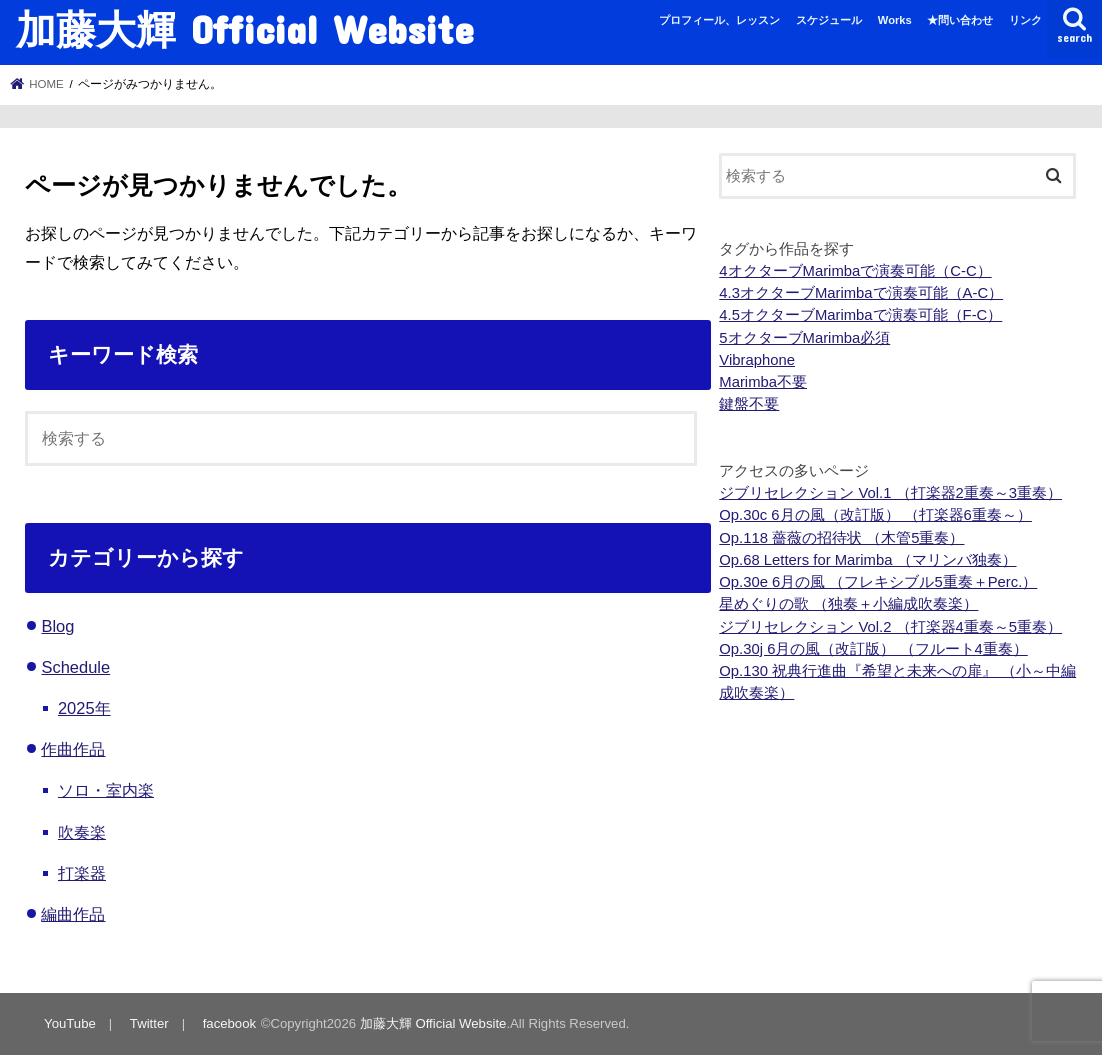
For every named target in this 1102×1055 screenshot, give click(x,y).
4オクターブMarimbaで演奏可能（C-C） (855, 271)
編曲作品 (73, 914)
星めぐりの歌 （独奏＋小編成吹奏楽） (848, 604)
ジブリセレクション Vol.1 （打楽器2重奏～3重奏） (890, 493)
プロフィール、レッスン (719, 20)
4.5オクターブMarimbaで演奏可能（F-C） (860, 315)
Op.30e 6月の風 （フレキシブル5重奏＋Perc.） (878, 582)
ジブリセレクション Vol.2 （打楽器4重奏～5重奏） (890, 627)
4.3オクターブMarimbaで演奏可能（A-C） (861, 293)
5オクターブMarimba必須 (804, 338)
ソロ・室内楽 (106, 790)
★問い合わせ (960, 20)
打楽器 (82, 873)
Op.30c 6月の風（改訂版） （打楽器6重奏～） (875, 515)
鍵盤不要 (749, 404)
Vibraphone (757, 360)
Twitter (149, 1023)
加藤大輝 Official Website (245, 28)
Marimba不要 (763, 382)
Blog (57, 626)
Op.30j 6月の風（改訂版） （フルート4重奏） (873, 649)
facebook (229, 1023)
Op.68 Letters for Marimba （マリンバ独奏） (867, 560)
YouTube (70, 1023)
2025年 (84, 708)
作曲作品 (73, 749)
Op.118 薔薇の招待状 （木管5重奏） (841, 538)
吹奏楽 (82, 832)
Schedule (75, 667)
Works (895, 20)
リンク (1025, 20)
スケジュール (829, 20)
